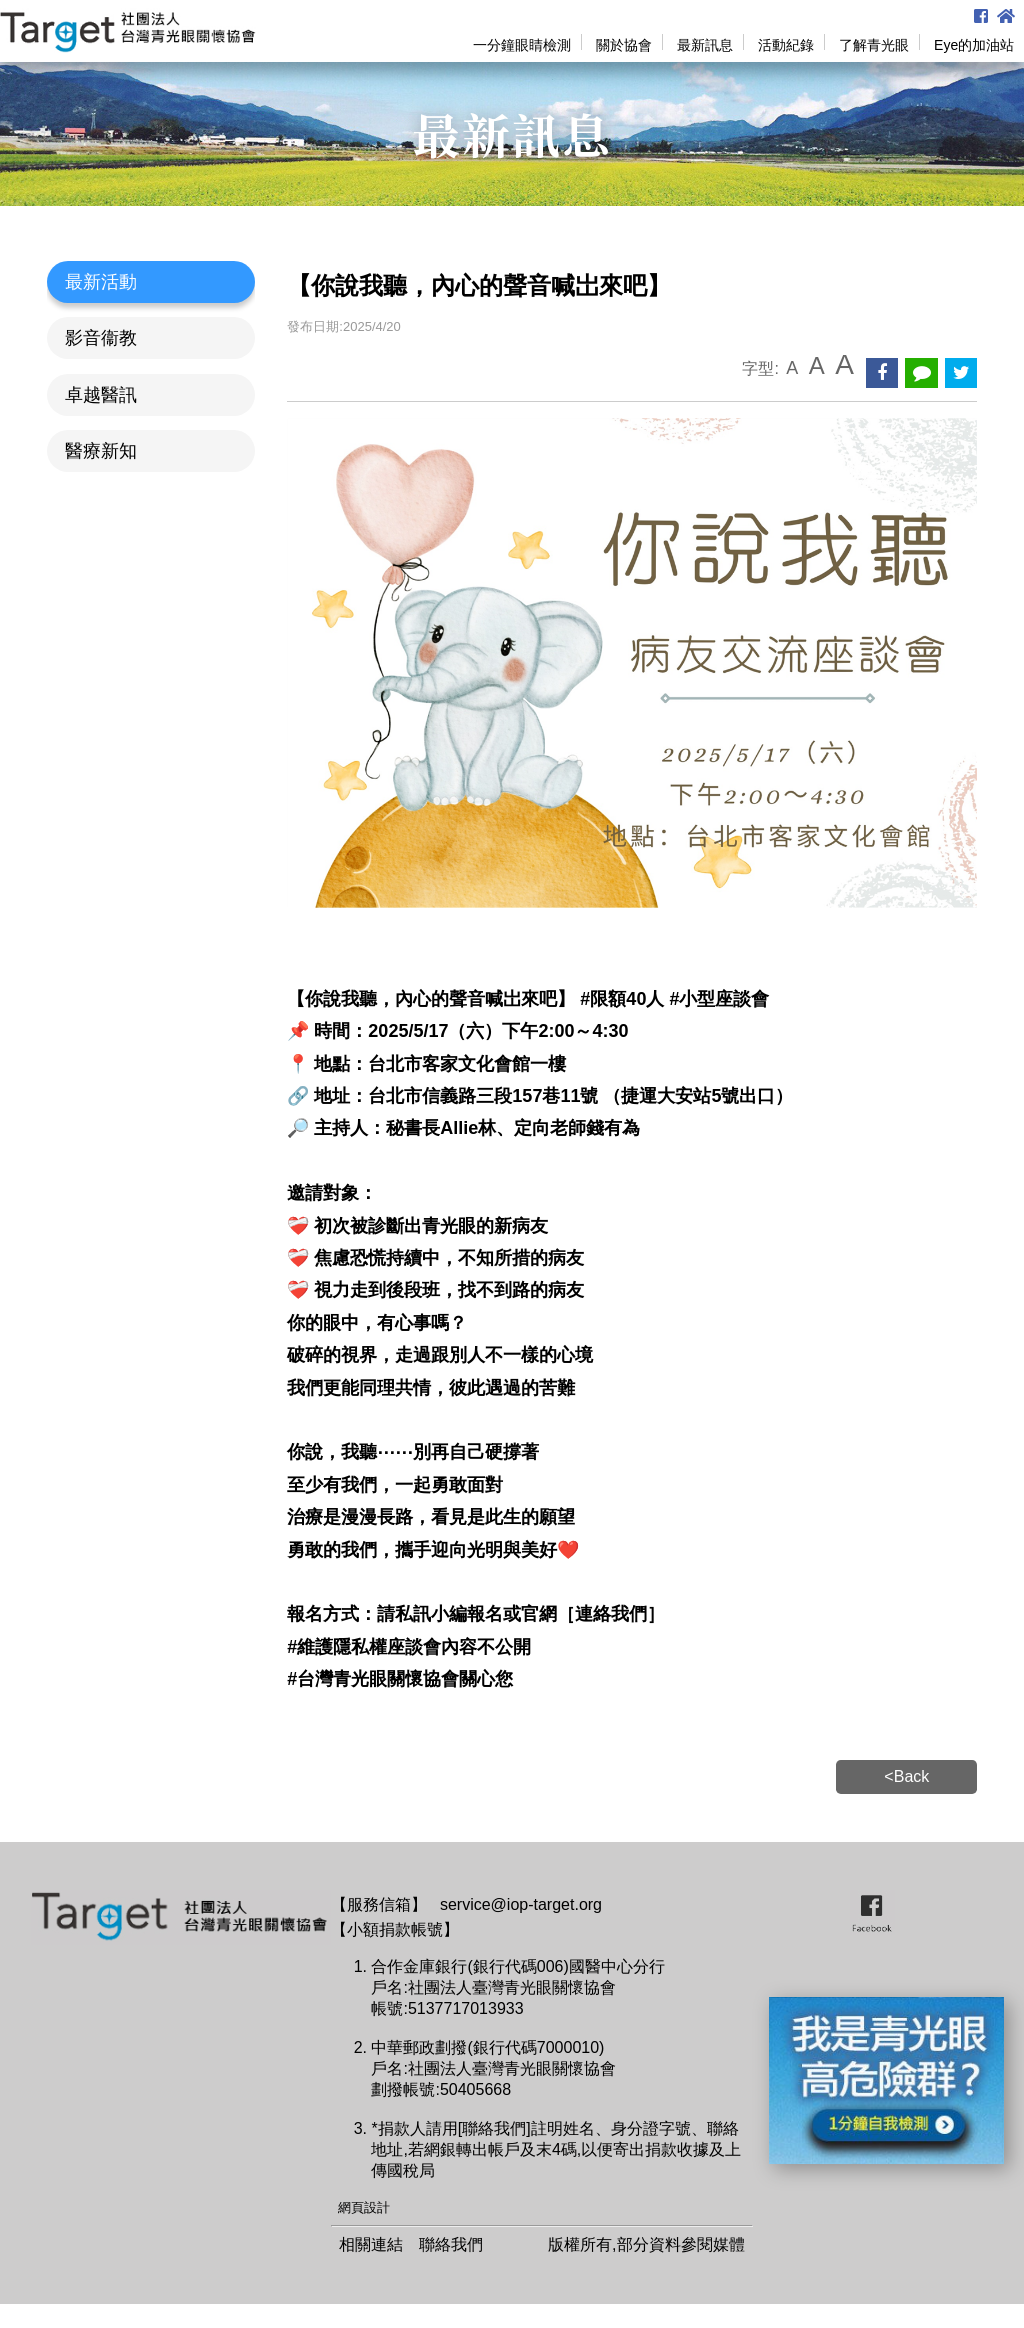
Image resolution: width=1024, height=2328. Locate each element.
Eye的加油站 (974, 45)
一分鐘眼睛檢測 (522, 45)
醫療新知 (101, 451)
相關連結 (371, 2244)
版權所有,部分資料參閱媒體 (646, 2244)
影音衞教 (101, 338)
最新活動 (101, 282)
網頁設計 (364, 2207)
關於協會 (624, 45)
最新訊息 (705, 45)
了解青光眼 (874, 45)
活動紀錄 (786, 45)
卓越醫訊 (101, 395)
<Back (906, 1776)
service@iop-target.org (521, 1904)
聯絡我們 (451, 2244)
